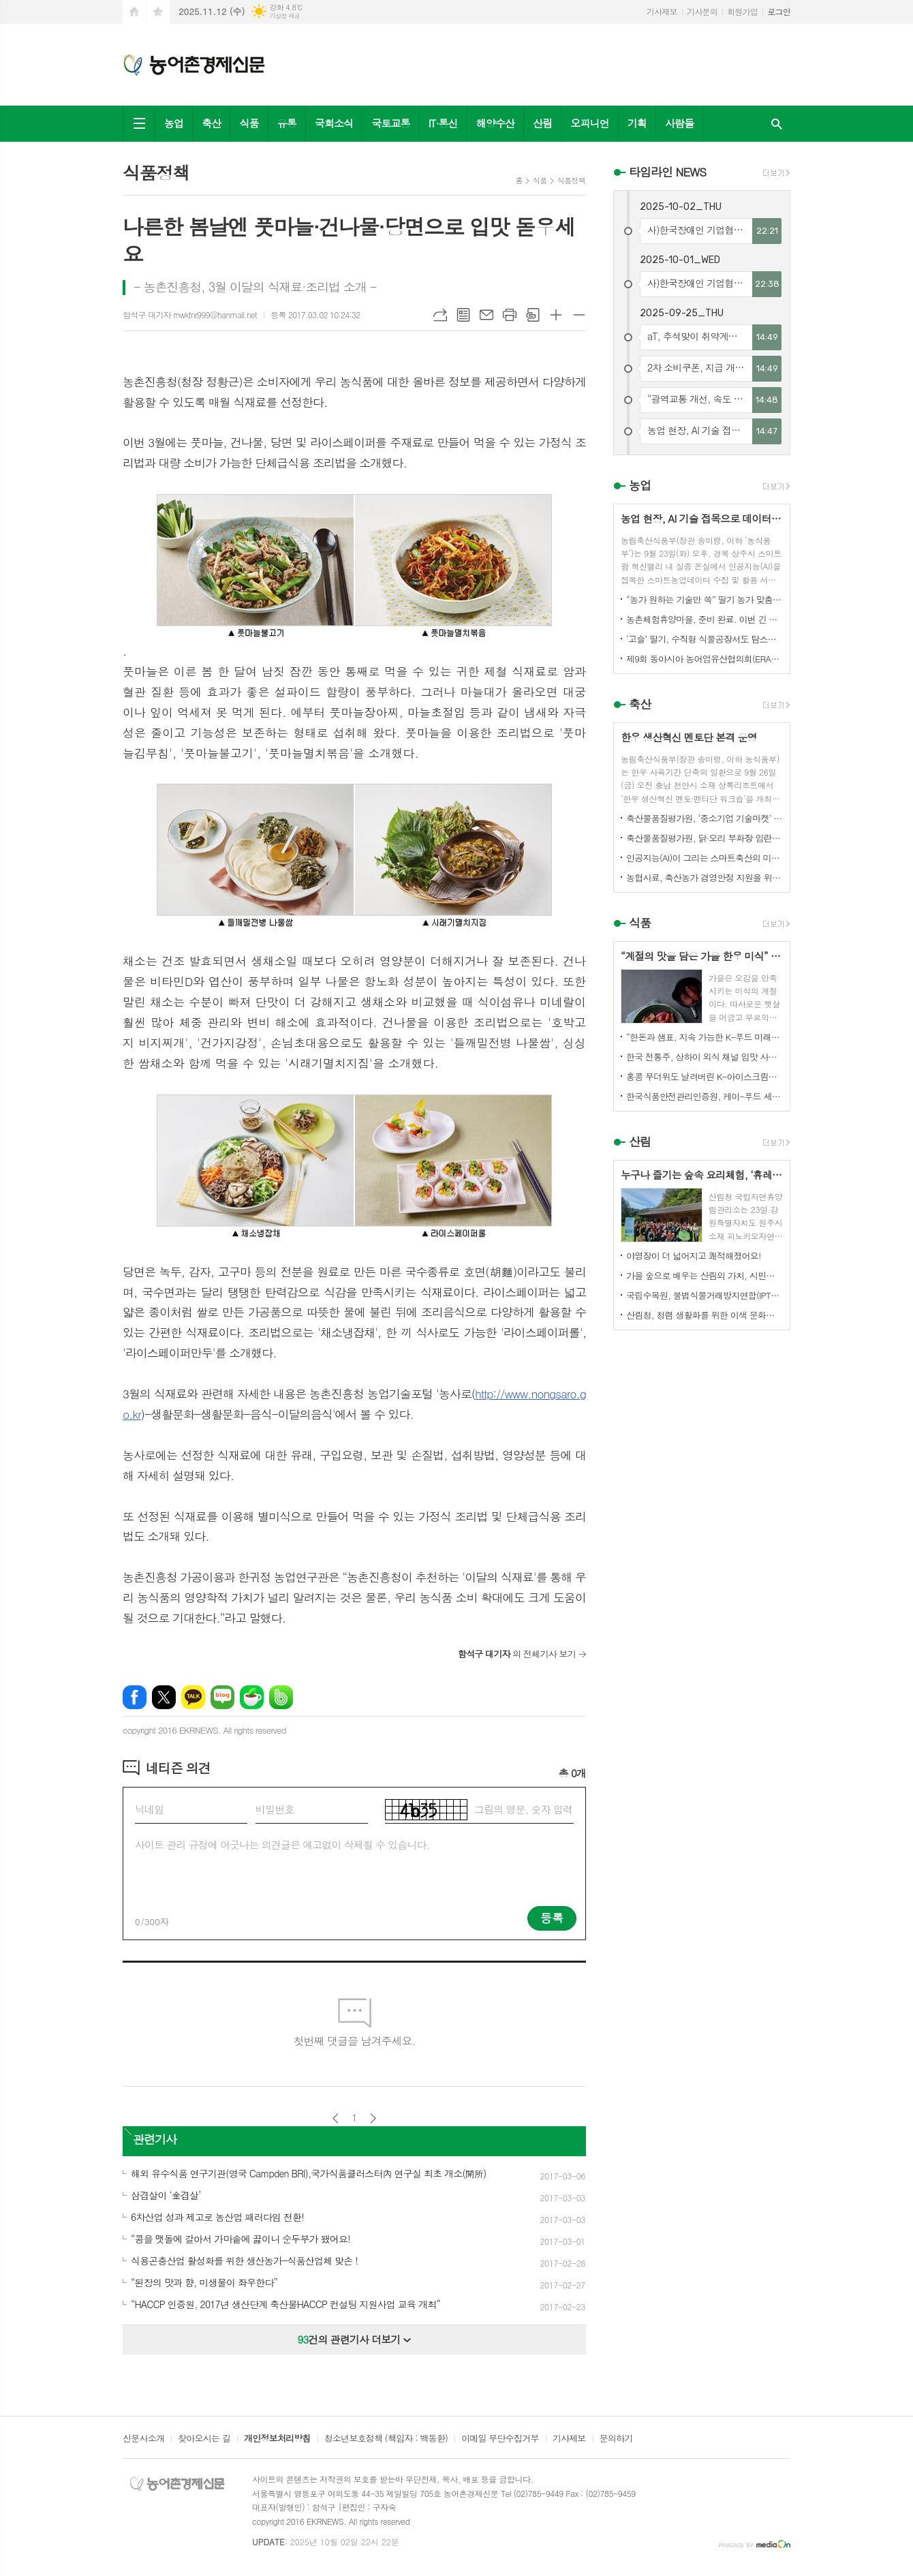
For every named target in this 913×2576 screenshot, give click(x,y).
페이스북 (134, 1697)
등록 (551, 1918)
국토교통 (390, 123)
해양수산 (495, 123)
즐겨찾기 (158, 12)
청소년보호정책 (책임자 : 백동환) (386, 2439)
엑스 (164, 1697)
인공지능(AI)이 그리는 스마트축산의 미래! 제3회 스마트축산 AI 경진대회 (704, 857)
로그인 (778, 11)
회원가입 (742, 11)
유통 (286, 123)
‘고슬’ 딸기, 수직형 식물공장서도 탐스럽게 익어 (704, 638)
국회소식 (334, 123)
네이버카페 (252, 1697)
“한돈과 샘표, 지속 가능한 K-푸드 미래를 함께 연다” (704, 1036)
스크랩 (533, 315)
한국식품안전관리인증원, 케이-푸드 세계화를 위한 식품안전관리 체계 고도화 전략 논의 (704, 1096)
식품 (248, 123)
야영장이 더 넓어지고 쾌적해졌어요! (693, 1255)
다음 (373, 2118)
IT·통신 (443, 123)
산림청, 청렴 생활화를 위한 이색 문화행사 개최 (704, 1314)
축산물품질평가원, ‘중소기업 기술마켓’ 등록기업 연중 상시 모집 (704, 818)
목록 (463, 315)
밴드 (281, 1697)
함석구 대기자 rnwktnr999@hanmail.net (190, 314)
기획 (637, 123)
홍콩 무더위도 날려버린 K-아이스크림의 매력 (704, 1076)
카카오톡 (193, 1697)
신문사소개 (143, 2439)
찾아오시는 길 (204, 2439)
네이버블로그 (222, 1697)
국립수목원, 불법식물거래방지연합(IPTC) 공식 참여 (704, 1295)
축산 (211, 123)
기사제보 (662, 11)
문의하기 (616, 2439)
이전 (335, 2118)
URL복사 (440, 315)
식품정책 (571, 180)
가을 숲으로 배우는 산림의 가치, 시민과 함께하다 (704, 1275)
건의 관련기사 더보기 (355, 2339)
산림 (542, 123)
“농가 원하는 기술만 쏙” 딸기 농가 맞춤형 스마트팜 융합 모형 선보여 (704, 599)
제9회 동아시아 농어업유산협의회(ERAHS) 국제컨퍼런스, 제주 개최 (704, 658)
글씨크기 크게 (556, 315)
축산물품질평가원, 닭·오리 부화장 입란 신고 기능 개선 (704, 837)
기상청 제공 (284, 16)
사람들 (679, 123)
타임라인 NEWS (667, 172)
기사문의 (702, 11)
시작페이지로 (134, 12)
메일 (486, 315)
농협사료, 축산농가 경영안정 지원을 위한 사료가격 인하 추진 (704, 877)
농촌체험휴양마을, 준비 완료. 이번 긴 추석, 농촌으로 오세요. (704, 619)
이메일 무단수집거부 (500, 2439)
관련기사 (154, 2139)
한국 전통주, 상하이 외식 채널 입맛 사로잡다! (704, 1056)
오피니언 (589, 123)
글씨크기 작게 (579, 315)
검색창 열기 (776, 124)
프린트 (509, 315)
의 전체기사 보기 (517, 1653)
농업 (173, 123)
